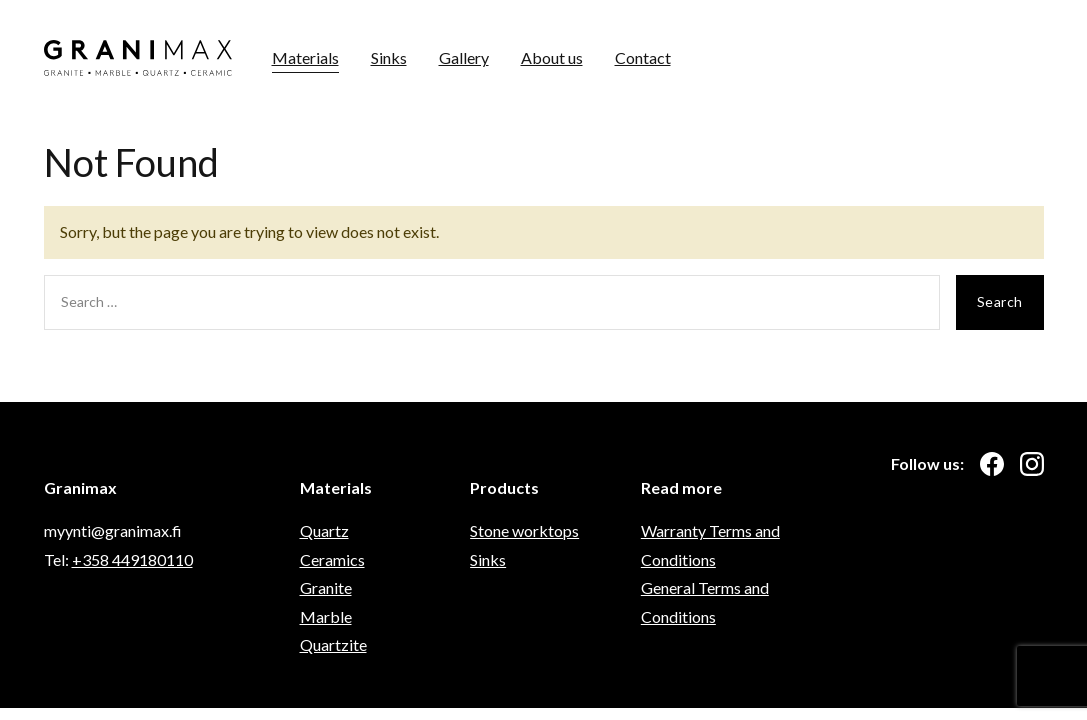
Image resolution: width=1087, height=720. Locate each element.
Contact (643, 57)
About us (552, 57)
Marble (326, 616)
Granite (326, 587)
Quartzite (333, 644)
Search (1000, 301)
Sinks (389, 57)
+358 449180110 (132, 559)
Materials (305, 57)
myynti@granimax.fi (113, 530)
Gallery (464, 57)
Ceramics (332, 559)
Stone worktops (524, 530)
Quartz (324, 530)
